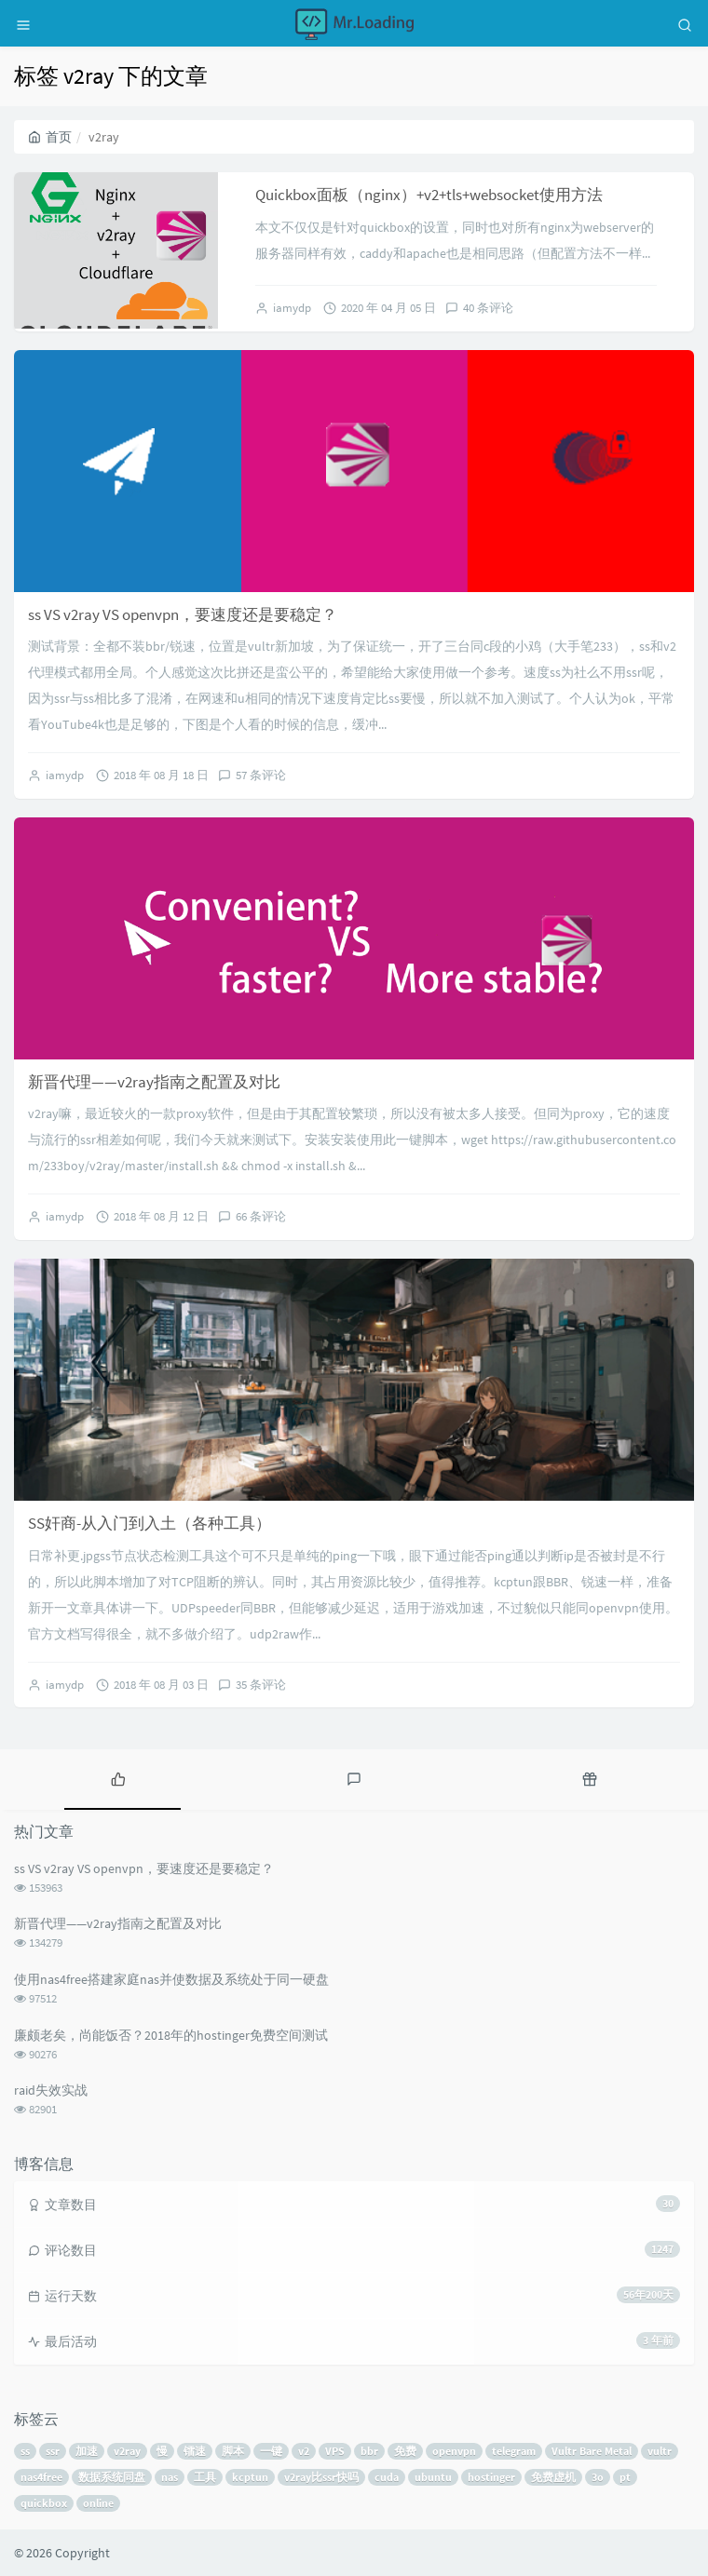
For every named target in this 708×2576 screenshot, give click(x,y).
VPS (335, 2451)
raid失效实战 (51, 2090)
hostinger (491, 2477)
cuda (386, 2477)
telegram (514, 2451)
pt (625, 2477)
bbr (369, 2451)
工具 (205, 2477)
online (98, 2503)
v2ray (127, 2451)
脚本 (233, 2451)
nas (169, 2477)
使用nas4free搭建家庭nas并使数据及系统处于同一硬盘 (171, 1979)
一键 (271, 2451)
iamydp (292, 308)
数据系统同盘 (111, 2477)
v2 (303, 2451)
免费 (405, 2451)
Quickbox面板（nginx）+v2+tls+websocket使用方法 (429, 194)
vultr (659, 2451)
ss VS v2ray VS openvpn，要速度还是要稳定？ (182, 614)
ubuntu (433, 2477)
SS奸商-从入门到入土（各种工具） (149, 1523)
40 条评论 (488, 308)
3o (598, 2477)
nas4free (41, 2477)
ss (25, 2451)
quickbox (43, 2503)
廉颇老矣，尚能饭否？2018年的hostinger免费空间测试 (171, 2035)
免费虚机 (553, 2477)
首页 (50, 136)
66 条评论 (261, 1216)
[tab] (118, 1777)
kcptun (250, 2477)
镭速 (195, 2451)
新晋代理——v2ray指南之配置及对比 (154, 1082)
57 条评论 (261, 775)
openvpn (454, 2451)
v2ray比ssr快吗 (321, 2477)
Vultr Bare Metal (591, 2451)
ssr (53, 2451)
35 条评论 (261, 1685)
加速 (86, 2451)
